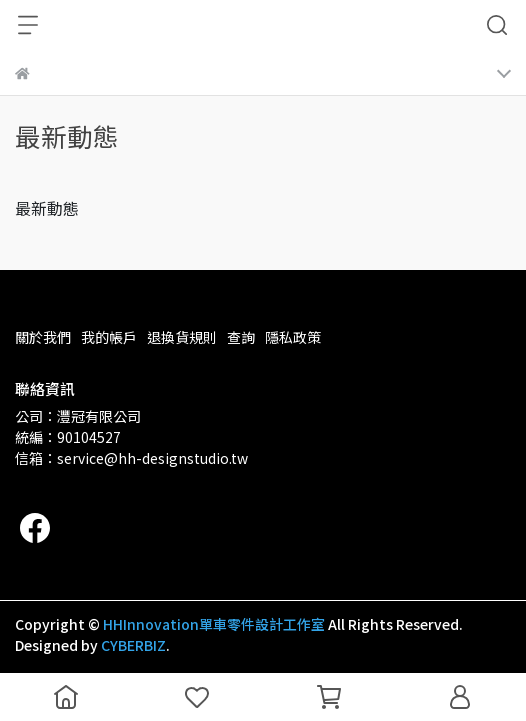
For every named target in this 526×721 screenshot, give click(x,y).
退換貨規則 (182, 337)
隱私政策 (293, 337)
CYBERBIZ (133, 645)
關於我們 (43, 337)
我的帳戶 (109, 337)
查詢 (241, 337)
